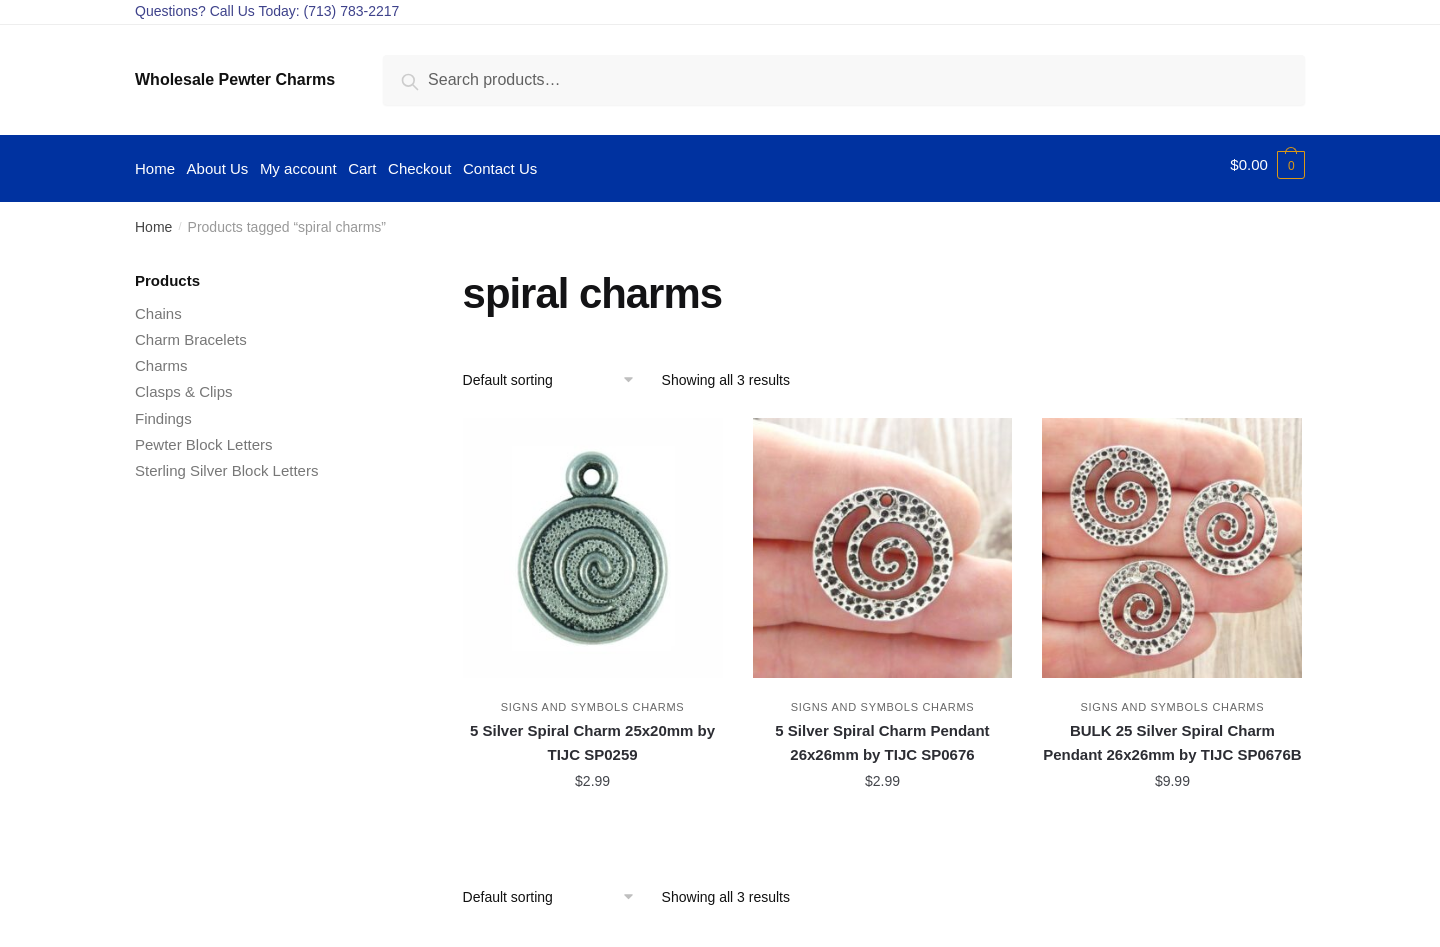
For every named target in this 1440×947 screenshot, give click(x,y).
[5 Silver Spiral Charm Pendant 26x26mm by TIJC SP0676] (883, 541)
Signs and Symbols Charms (593, 700)
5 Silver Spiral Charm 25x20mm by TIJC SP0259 (592, 735)
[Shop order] (555, 373)
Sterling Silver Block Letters (226, 463)
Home (153, 220)
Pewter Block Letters (204, 437)
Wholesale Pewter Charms (235, 79)
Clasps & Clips (184, 384)
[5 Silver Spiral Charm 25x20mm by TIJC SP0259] (593, 541)
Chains (158, 306)
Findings (163, 411)
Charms (161, 358)
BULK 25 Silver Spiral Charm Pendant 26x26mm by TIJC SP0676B (1172, 735)
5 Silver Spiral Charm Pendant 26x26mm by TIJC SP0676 (882, 735)
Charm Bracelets (191, 332)
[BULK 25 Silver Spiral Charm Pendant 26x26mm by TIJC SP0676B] (1172, 541)
